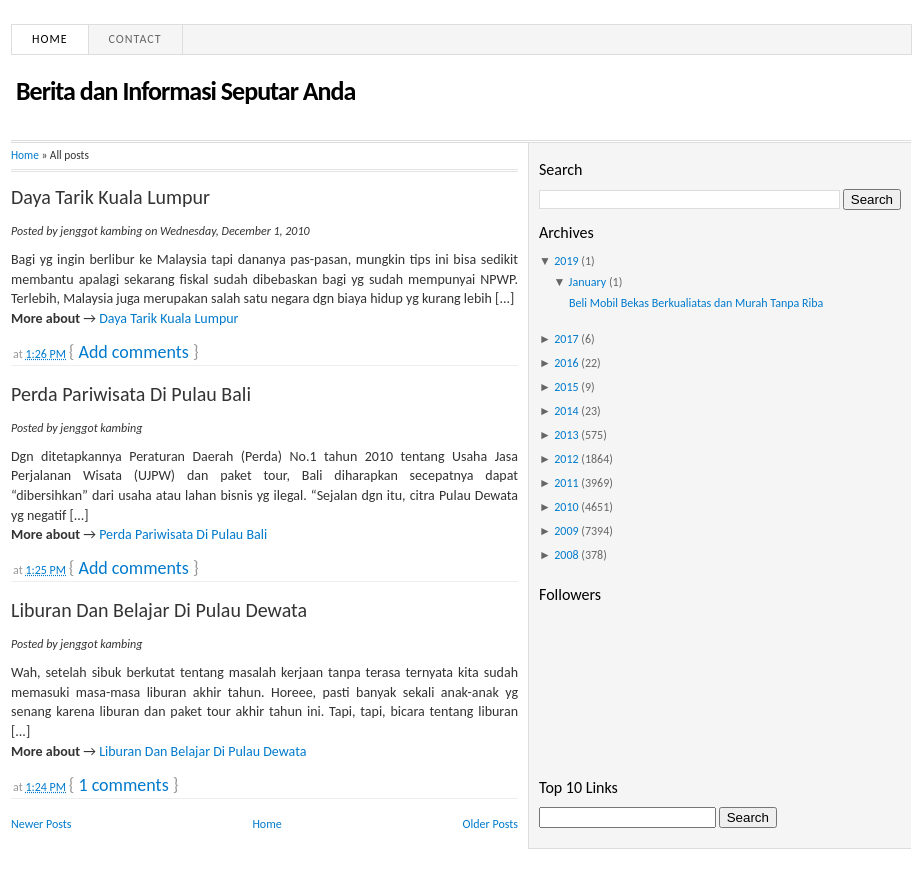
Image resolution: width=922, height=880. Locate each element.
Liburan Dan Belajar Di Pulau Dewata (159, 610)
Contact (135, 39)
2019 (566, 261)
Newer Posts (41, 824)
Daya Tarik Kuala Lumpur (110, 197)
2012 (566, 459)
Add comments (133, 352)
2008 (566, 555)
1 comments (123, 785)
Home (50, 39)
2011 (566, 483)
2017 (566, 339)
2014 (566, 411)
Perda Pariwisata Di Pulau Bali (131, 394)
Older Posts (490, 824)
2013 (566, 435)
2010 (566, 507)
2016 (566, 363)
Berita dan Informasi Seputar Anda (185, 91)
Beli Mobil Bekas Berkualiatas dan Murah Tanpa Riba (696, 303)
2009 (566, 531)
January (588, 282)
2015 (566, 387)
